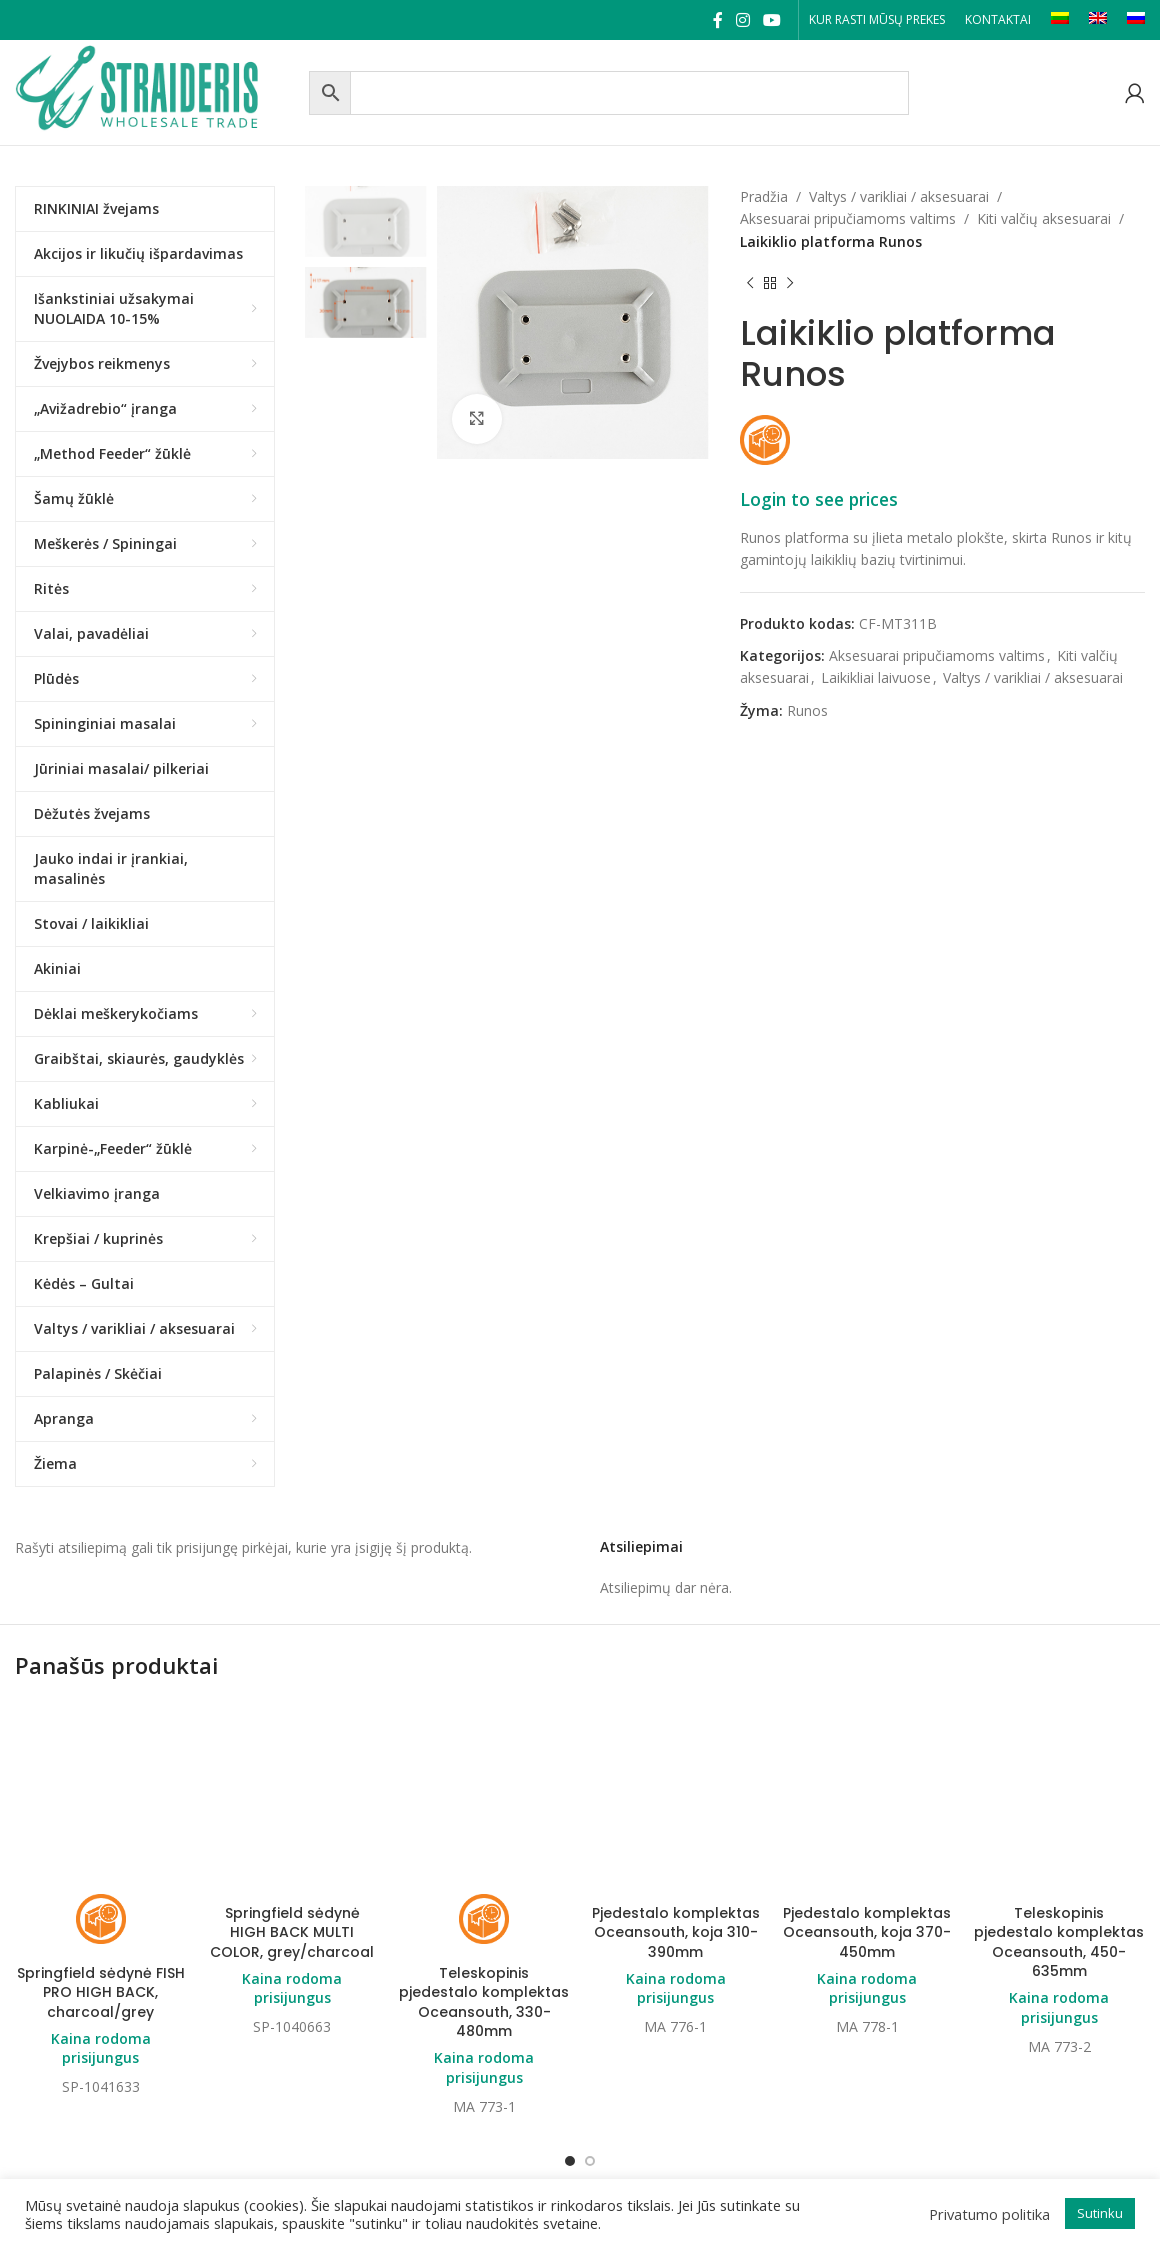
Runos (807, 710)
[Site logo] (157, 90)
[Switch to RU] (1136, 20)
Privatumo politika (989, 2214)
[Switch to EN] (1098, 20)
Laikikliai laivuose (876, 677)
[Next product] (790, 283)
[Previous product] (750, 283)
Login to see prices (819, 499)
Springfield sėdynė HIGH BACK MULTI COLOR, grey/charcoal (292, 1932)
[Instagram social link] (742, 20)
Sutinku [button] (1100, 2213)
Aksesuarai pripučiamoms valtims (848, 218)
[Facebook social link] (717, 20)
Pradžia (764, 196)
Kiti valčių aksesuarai (1044, 218)
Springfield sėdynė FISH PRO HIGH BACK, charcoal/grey (101, 1879)
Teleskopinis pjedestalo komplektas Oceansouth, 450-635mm (1059, 1829)
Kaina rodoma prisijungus (101, 1935)
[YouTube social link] (772, 20)
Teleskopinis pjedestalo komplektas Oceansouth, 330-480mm (484, 1889)
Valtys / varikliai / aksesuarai (899, 196)
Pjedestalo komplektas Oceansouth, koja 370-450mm (867, 1819)
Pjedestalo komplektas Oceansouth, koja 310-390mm (676, 1819)
